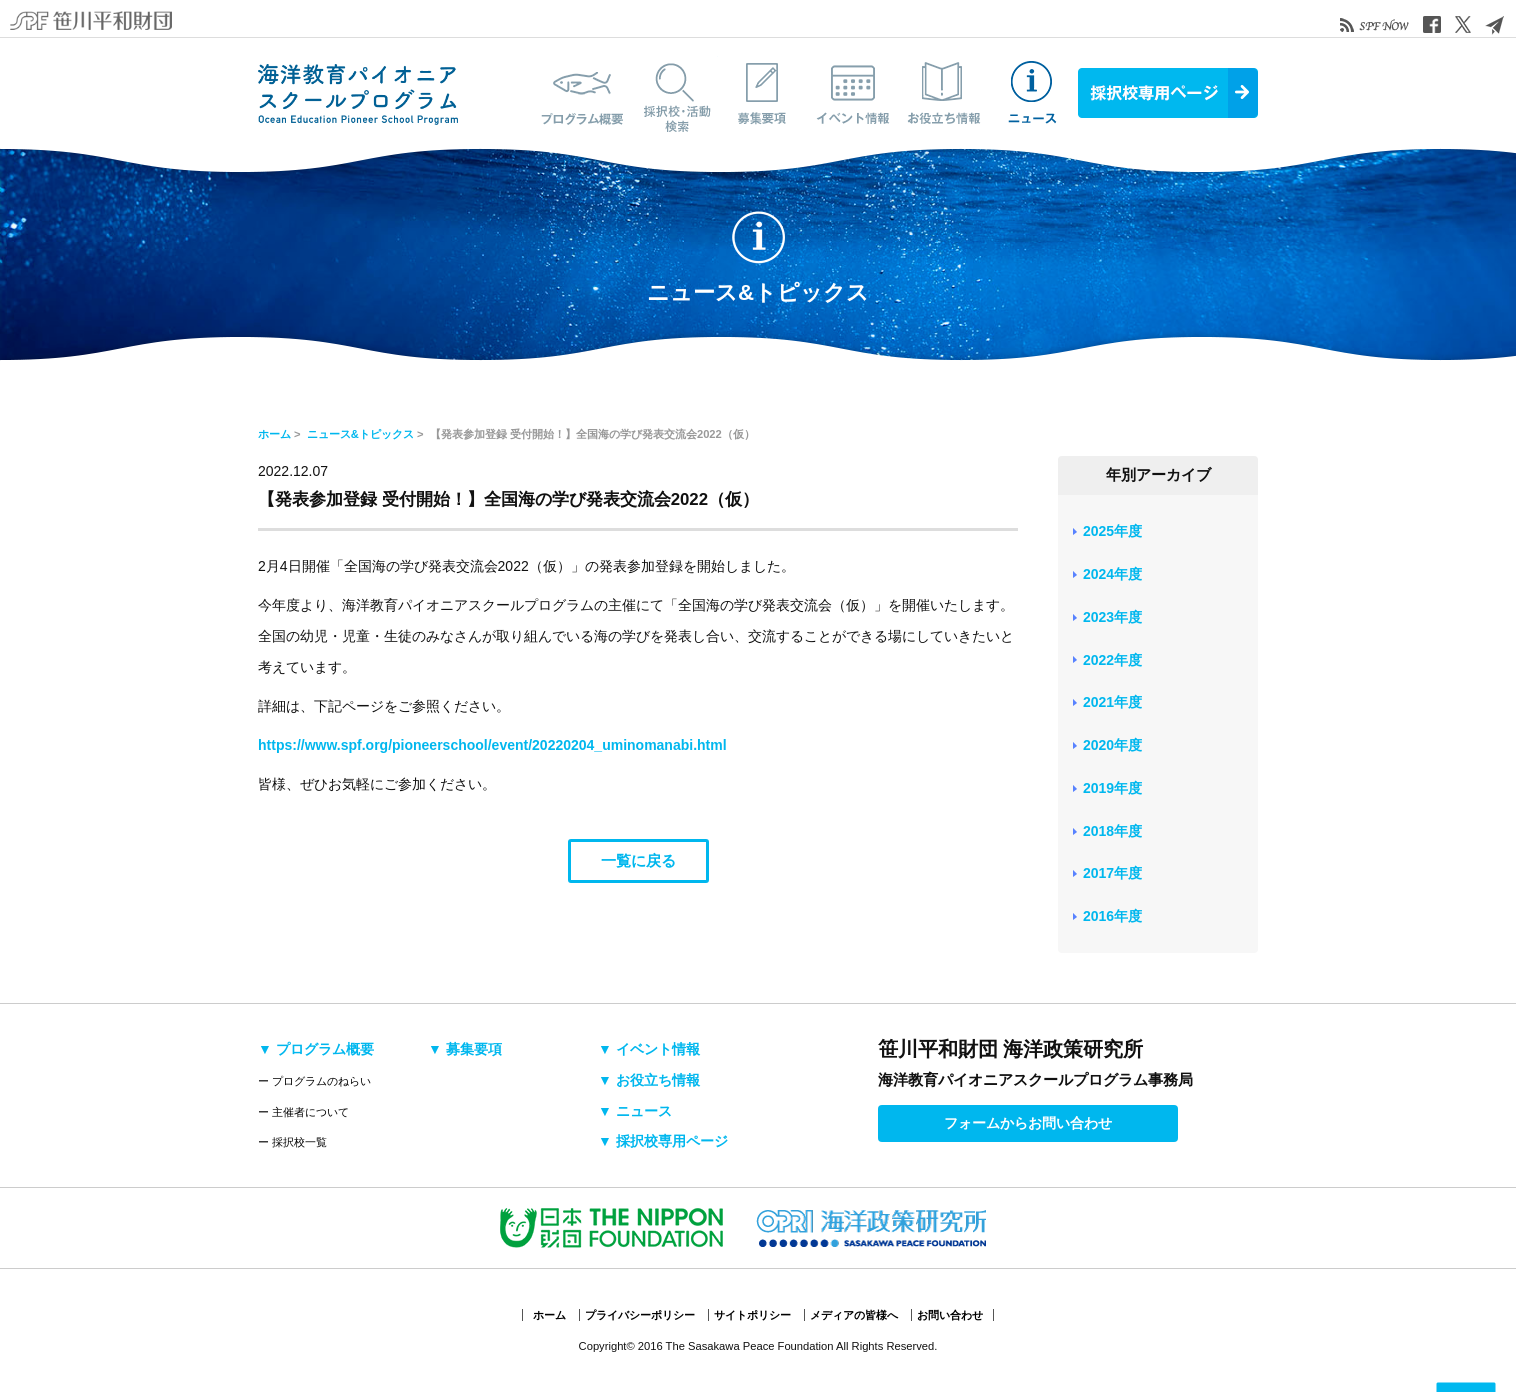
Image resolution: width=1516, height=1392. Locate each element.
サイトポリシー (752, 1315)
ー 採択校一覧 (292, 1142)
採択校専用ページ (1168, 93)
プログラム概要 (583, 93)
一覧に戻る (638, 860)
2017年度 (1112, 873)
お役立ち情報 (943, 93)
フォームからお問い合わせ (1028, 1123)
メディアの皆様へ (854, 1315)
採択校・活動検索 (673, 93)
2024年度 (1112, 574)
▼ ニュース (635, 1111)
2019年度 (1112, 788)
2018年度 (1112, 831)
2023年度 (1112, 617)
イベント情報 (853, 93)
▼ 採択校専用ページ (663, 1141)
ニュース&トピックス (1033, 93)
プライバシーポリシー (640, 1315)
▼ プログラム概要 (316, 1049)
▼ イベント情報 (649, 1049)
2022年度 (1112, 660)
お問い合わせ (950, 1315)
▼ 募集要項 (465, 1049)
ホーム (274, 434)
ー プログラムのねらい (314, 1081)
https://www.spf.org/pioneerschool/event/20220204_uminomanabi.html (492, 745)
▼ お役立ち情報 (649, 1080)
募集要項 (763, 93)
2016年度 (1112, 916)
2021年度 (1112, 702)
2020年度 (1112, 745)
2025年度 (1112, 531)
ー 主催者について (303, 1112)
